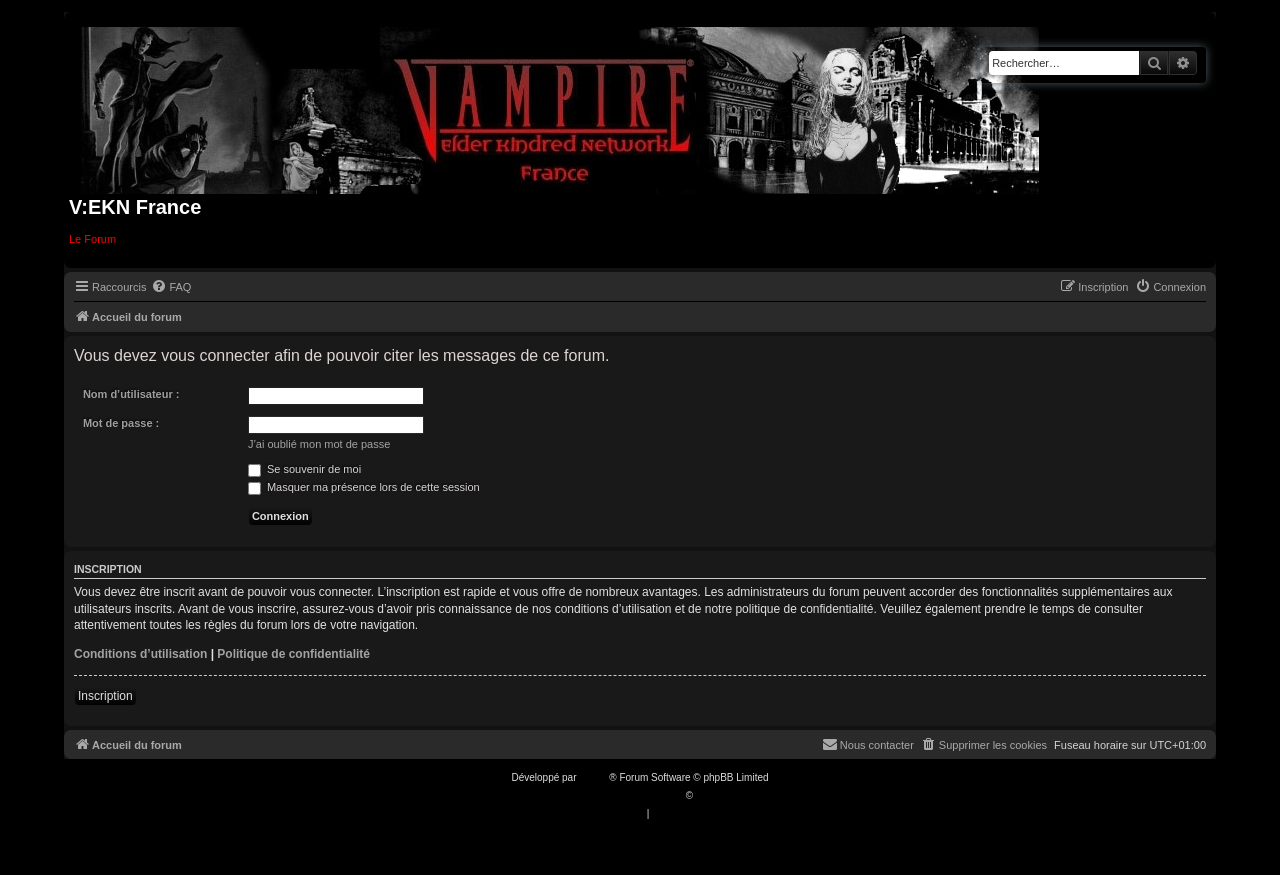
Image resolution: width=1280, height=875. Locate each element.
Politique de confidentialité (293, 654)
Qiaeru (711, 795)
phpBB (594, 777)
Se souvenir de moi (304, 469)
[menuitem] (171, 287)
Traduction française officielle (618, 795)
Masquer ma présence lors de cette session (364, 487)
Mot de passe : (121, 423)
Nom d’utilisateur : (131, 394)
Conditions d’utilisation (140, 654)
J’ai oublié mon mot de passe (319, 444)
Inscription (105, 696)
